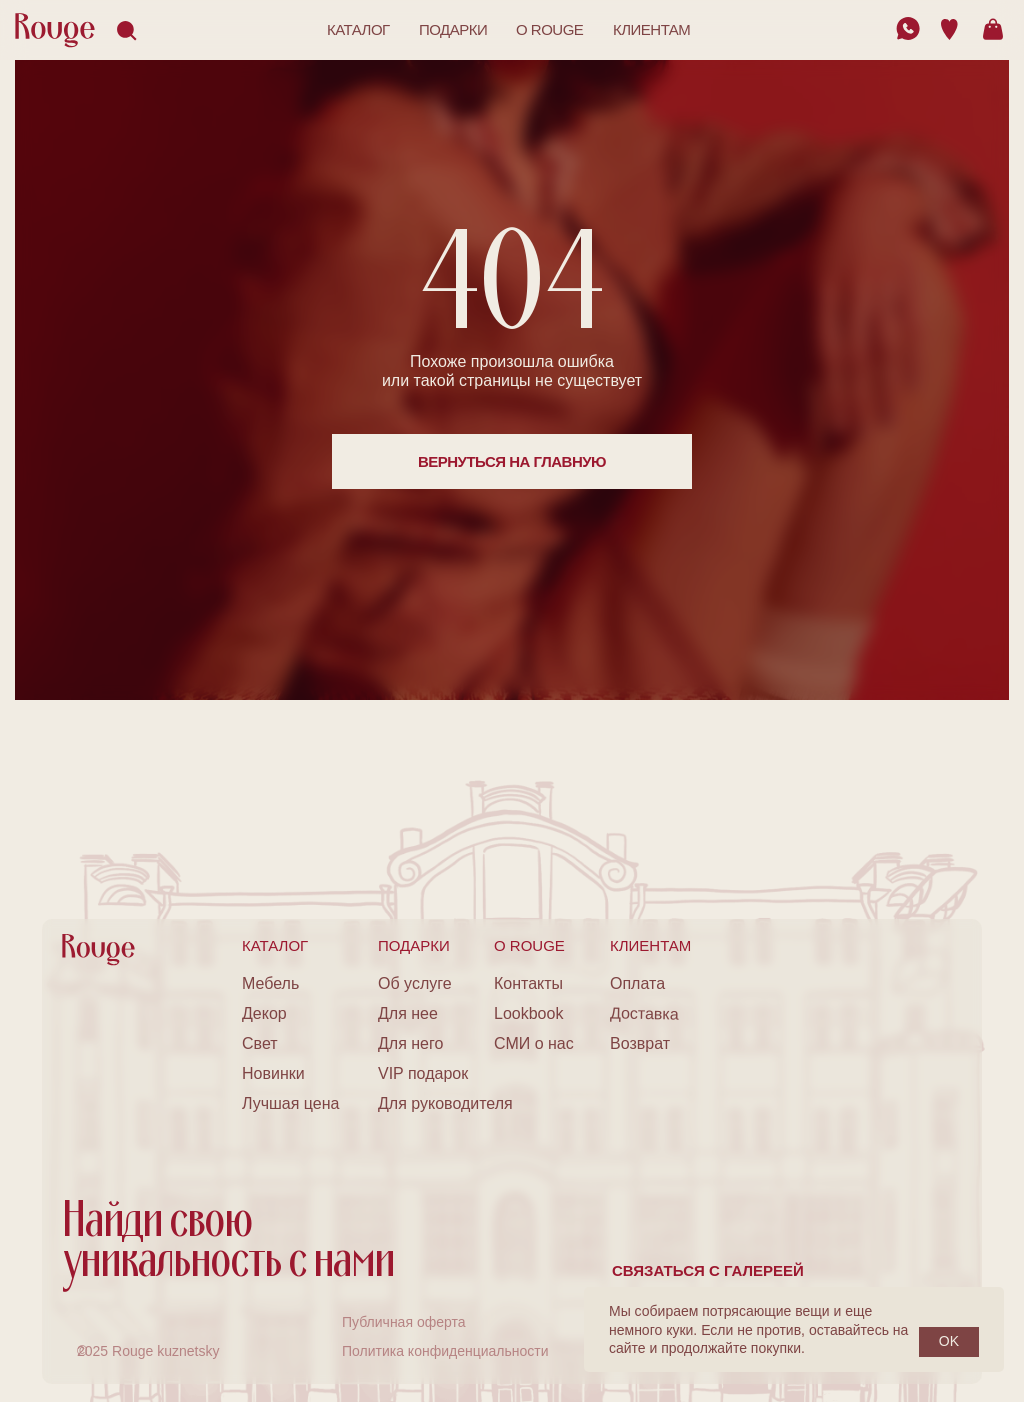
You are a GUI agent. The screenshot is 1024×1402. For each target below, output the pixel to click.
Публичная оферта (404, 1322)
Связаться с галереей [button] (708, 1270)
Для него (410, 1043)
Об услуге (415, 983)
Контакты (528, 983)
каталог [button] (358, 29)
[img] (908, 28)
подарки (414, 945)
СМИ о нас (534, 1043)
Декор (264, 1013)
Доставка (644, 1013)
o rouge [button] (549, 29)
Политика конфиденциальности (445, 1351)
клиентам (651, 29)
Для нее (408, 1013)
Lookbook (528, 1013)
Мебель (270, 983)
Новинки (273, 1073)
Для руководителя (445, 1103)
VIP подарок (423, 1073)
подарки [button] (453, 29)
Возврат (640, 1043)
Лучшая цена (290, 1103)
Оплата (637, 983)
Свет (260, 1043)
